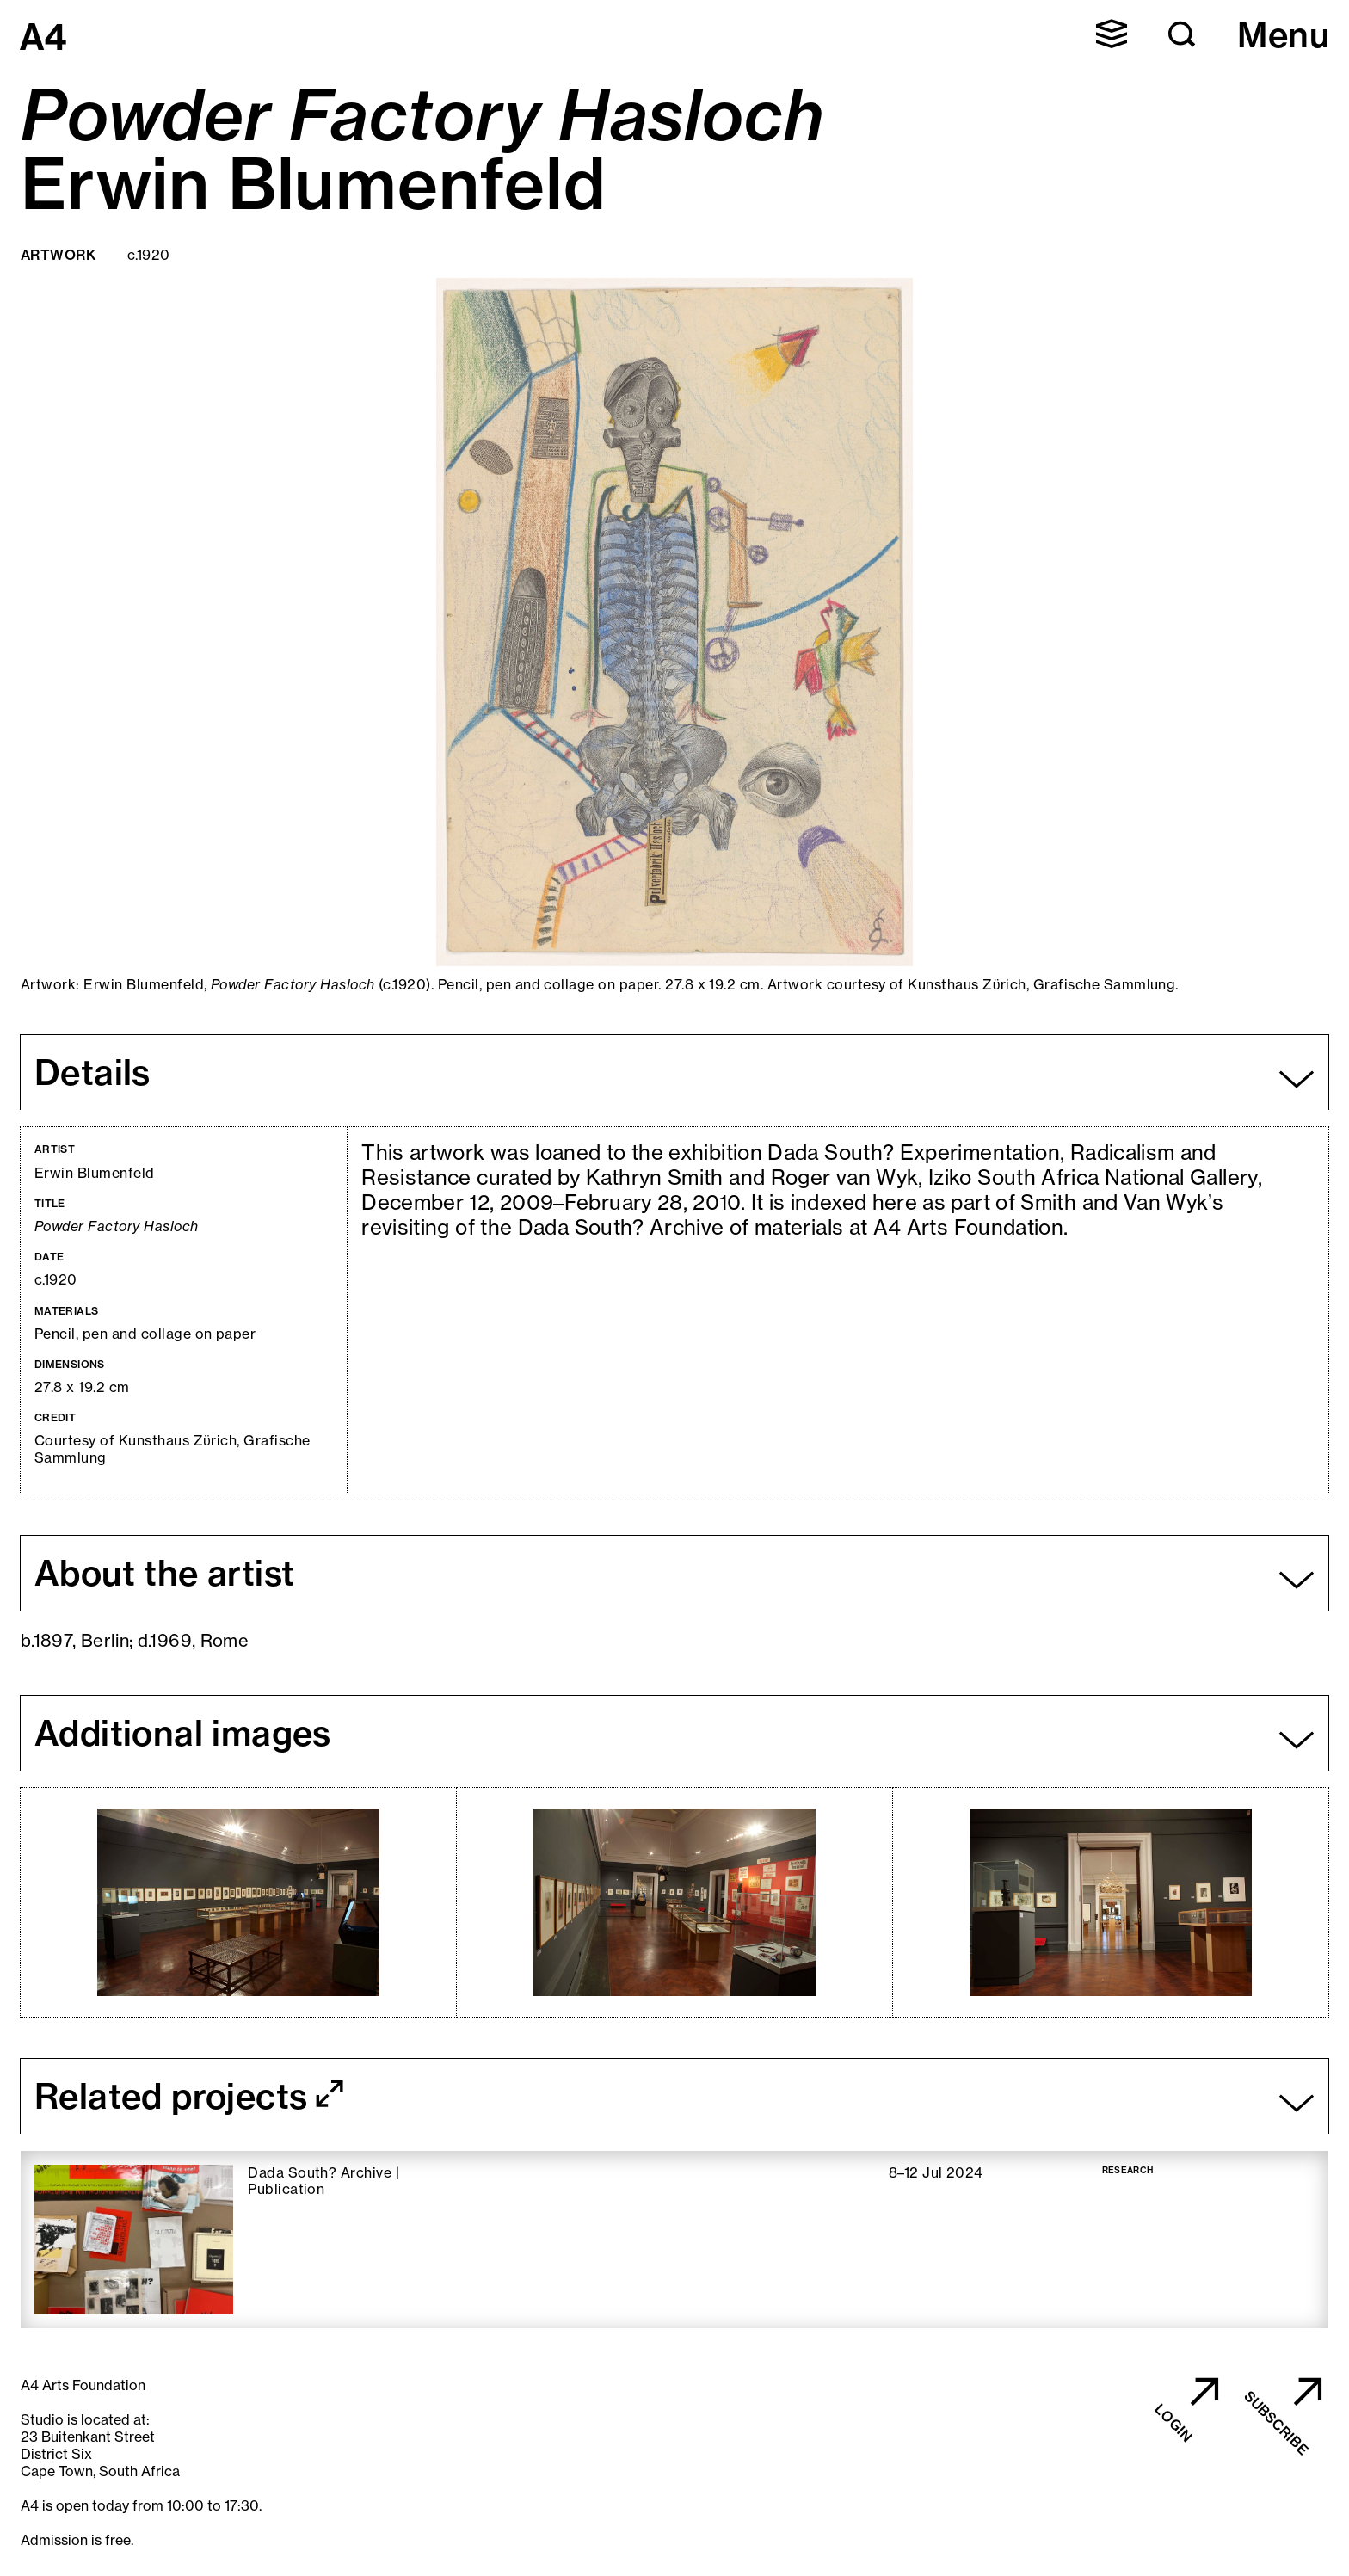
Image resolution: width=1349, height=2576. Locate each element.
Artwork (58, 254)
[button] (1111, 33)
